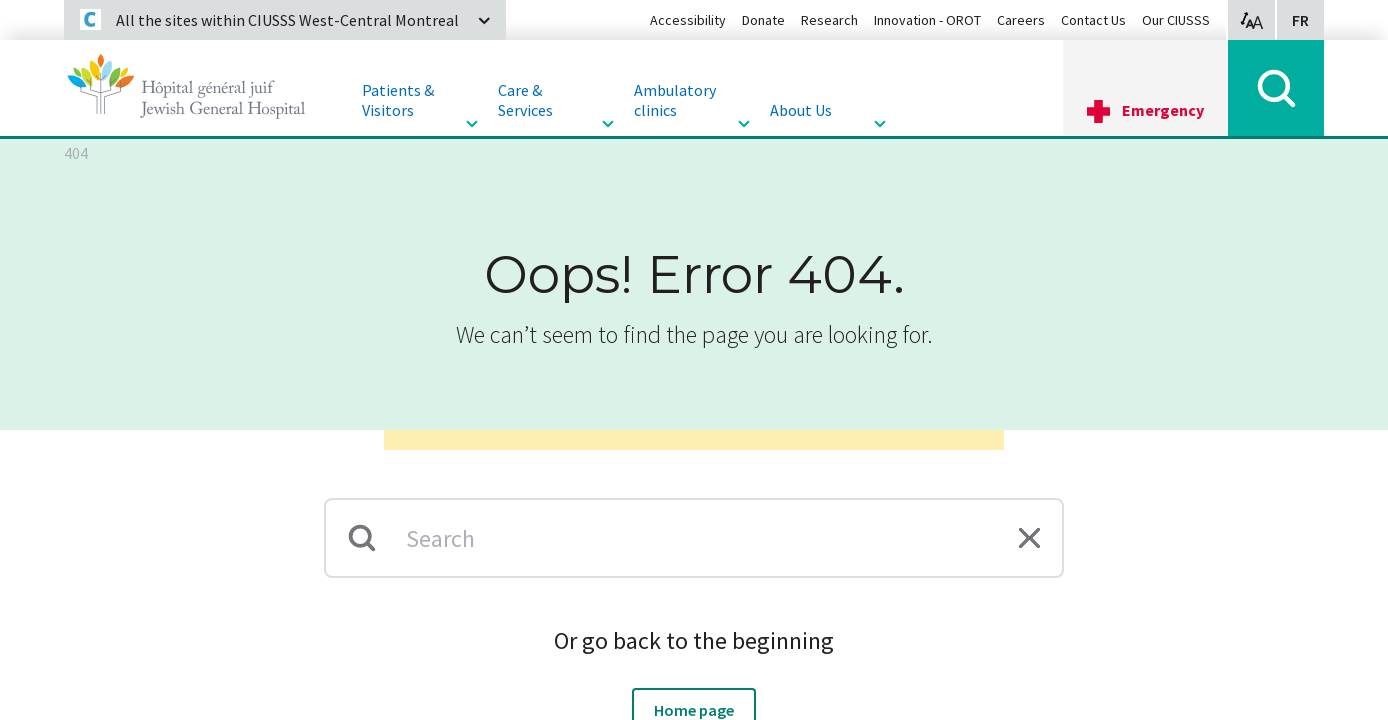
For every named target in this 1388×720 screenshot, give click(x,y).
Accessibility (688, 20)
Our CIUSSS (1176, 20)
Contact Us (1093, 20)
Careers (1021, 20)
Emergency (1163, 110)
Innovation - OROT (927, 20)
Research (829, 20)
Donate (763, 20)
